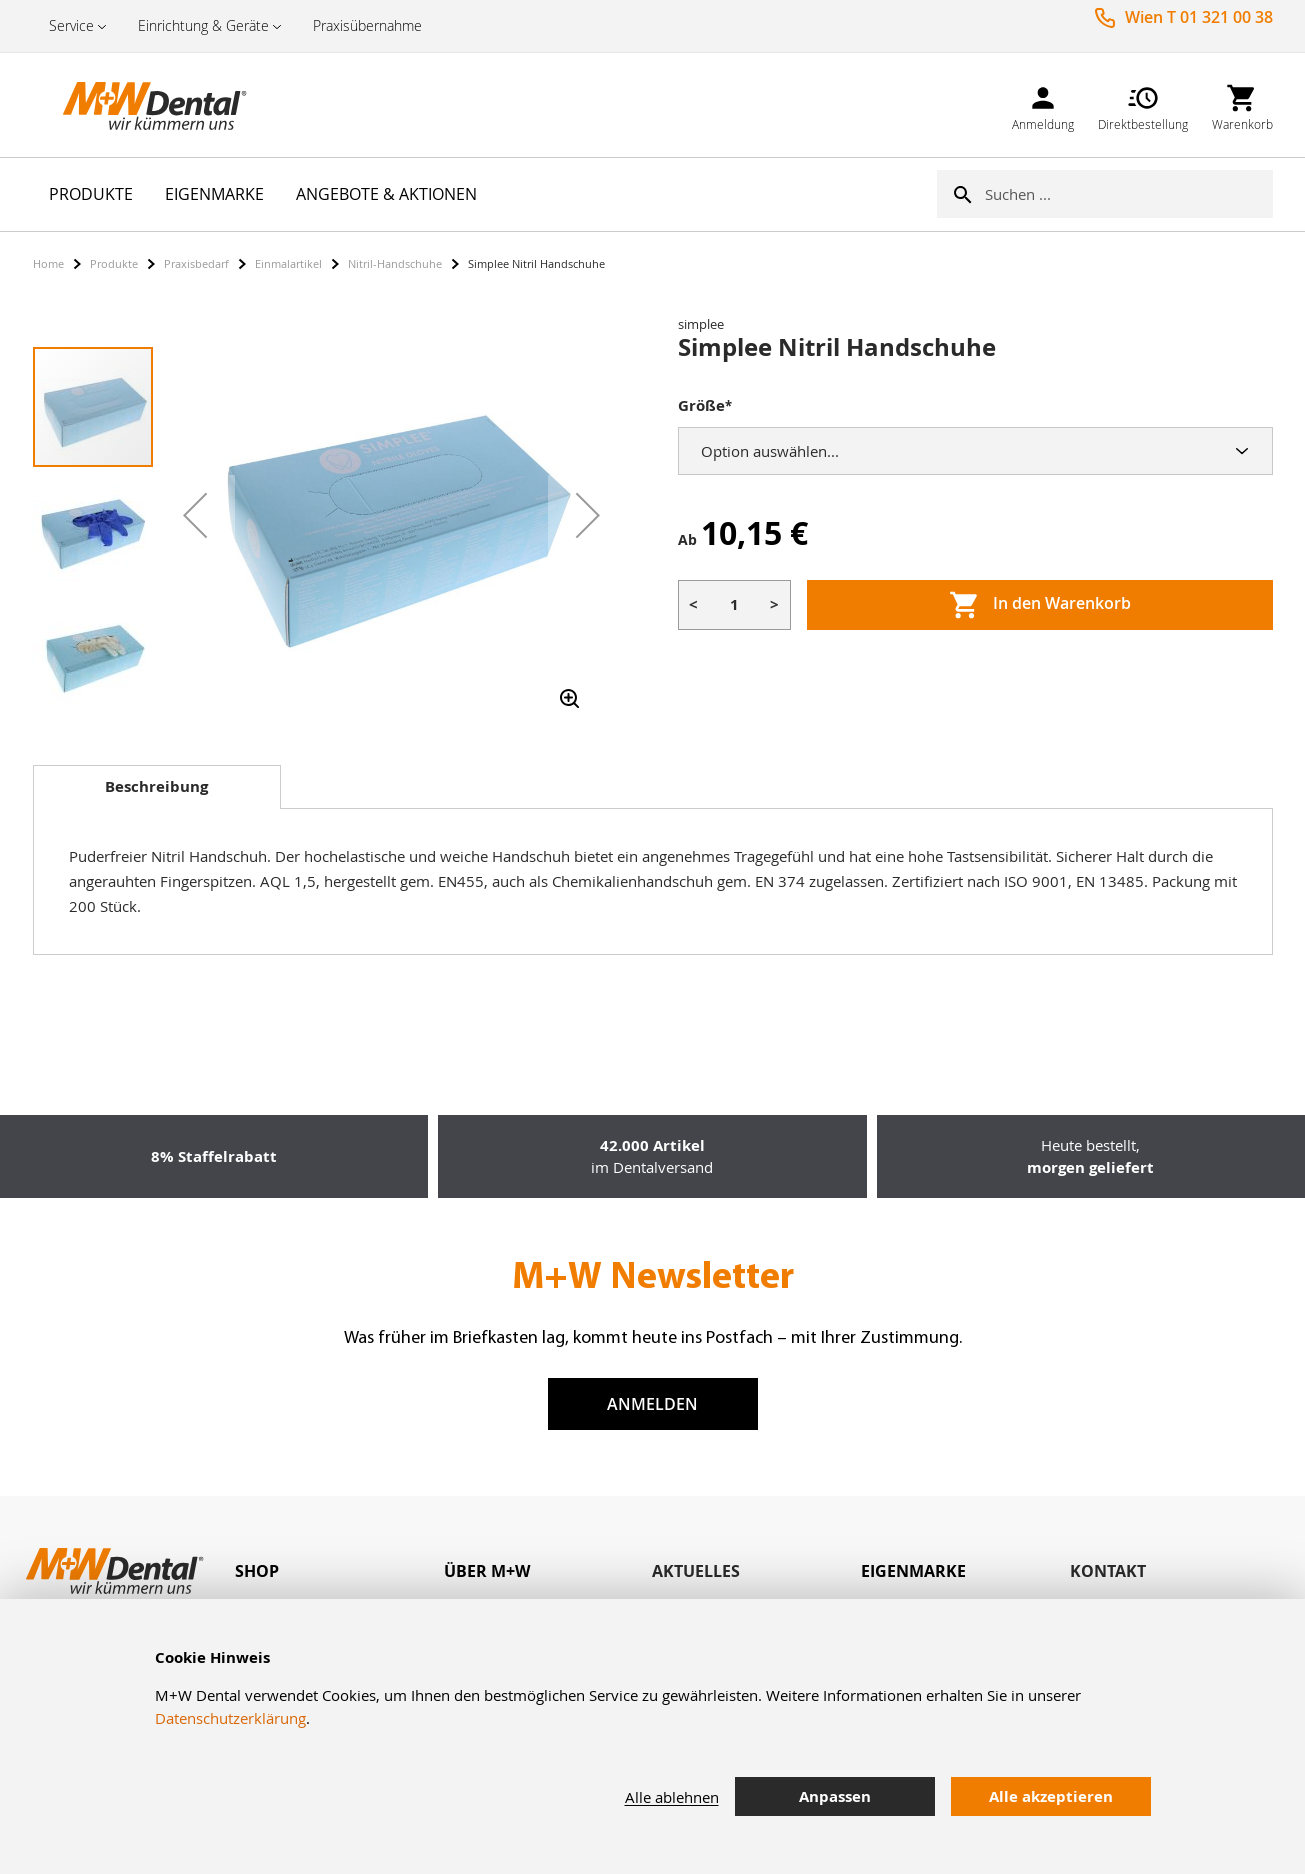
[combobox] (1129, 194)
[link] (1043, 104)
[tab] (157, 787)
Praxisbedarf (196, 263)
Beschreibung (156, 786)
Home (48, 263)
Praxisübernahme (367, 25)
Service (71, 25)
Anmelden (652, 1404)
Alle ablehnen (672, 1797)
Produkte (114, 263)
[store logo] (133, 105)
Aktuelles (696, 1571)
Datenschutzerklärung (230, 1718)
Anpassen (835, 1796)
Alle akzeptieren (1051, 1796)
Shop (257, 1571)
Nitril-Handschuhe (395, 263)
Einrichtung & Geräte (203, 25)
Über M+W (487, 1571)
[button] (195, 515)
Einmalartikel (288, 263)
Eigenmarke (913, 1571)
